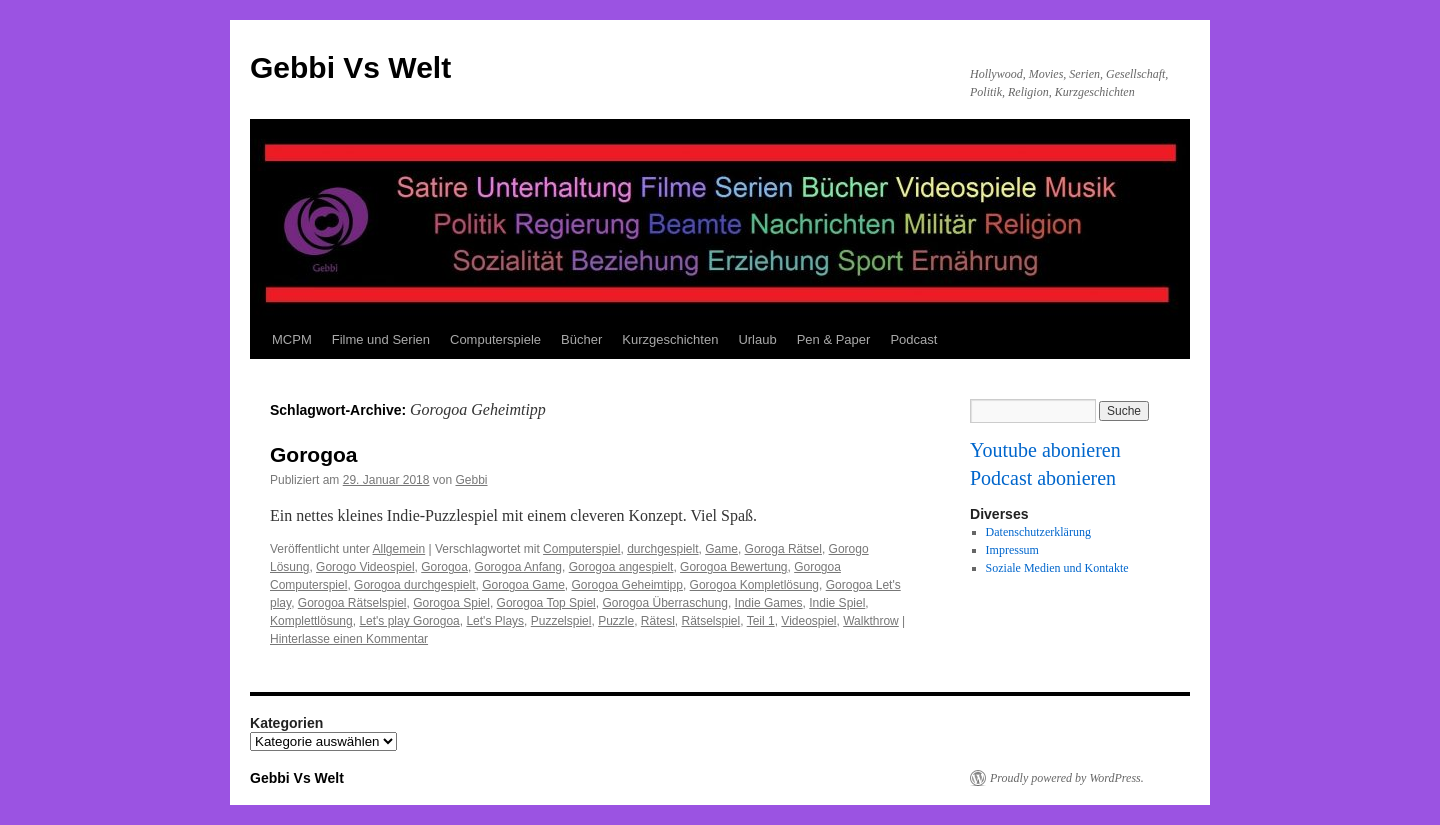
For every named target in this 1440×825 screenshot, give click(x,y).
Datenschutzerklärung (1038, 532)
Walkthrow (871, 621)
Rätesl (658, 621)
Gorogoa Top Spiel (546, 603)
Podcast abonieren (1043, 478)
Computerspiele (495, 339)
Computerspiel (581, 549)
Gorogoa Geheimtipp (627, 585)
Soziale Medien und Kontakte (1057, 568)
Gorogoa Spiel (451, 603)
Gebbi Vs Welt (350, 67)
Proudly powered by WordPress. (1067, 778)
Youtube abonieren (1045, 450)
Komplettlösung (311, 621)
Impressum (1012, 550)
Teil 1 (761, 621)
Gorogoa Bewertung (733, 567)
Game (721, 549)
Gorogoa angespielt (621, 567)
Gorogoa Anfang (518, 567)
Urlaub (757, 339)
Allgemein (399, 549)
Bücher (581, 339)
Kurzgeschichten (670, 339)
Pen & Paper (834, 339)
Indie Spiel (837, 603)
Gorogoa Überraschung (664, 603)
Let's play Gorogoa (409, 621)
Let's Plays (495, 621)
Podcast (913, 339)
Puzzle (616, 621)
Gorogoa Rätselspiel (352, 603)
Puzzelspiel (561, 621)
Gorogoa (314, 454)
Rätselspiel (711, 621)
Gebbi (472, 480)
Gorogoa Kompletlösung (754, 585)
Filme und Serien (381, 339)
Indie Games (769, 603)
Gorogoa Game (523, 585)
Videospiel (808, 621)
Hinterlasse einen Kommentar (349, 639)
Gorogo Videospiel (365, 567)
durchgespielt (662, 549)
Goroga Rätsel (783, 549)
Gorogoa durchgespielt (414, 585)
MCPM (292, 339)
